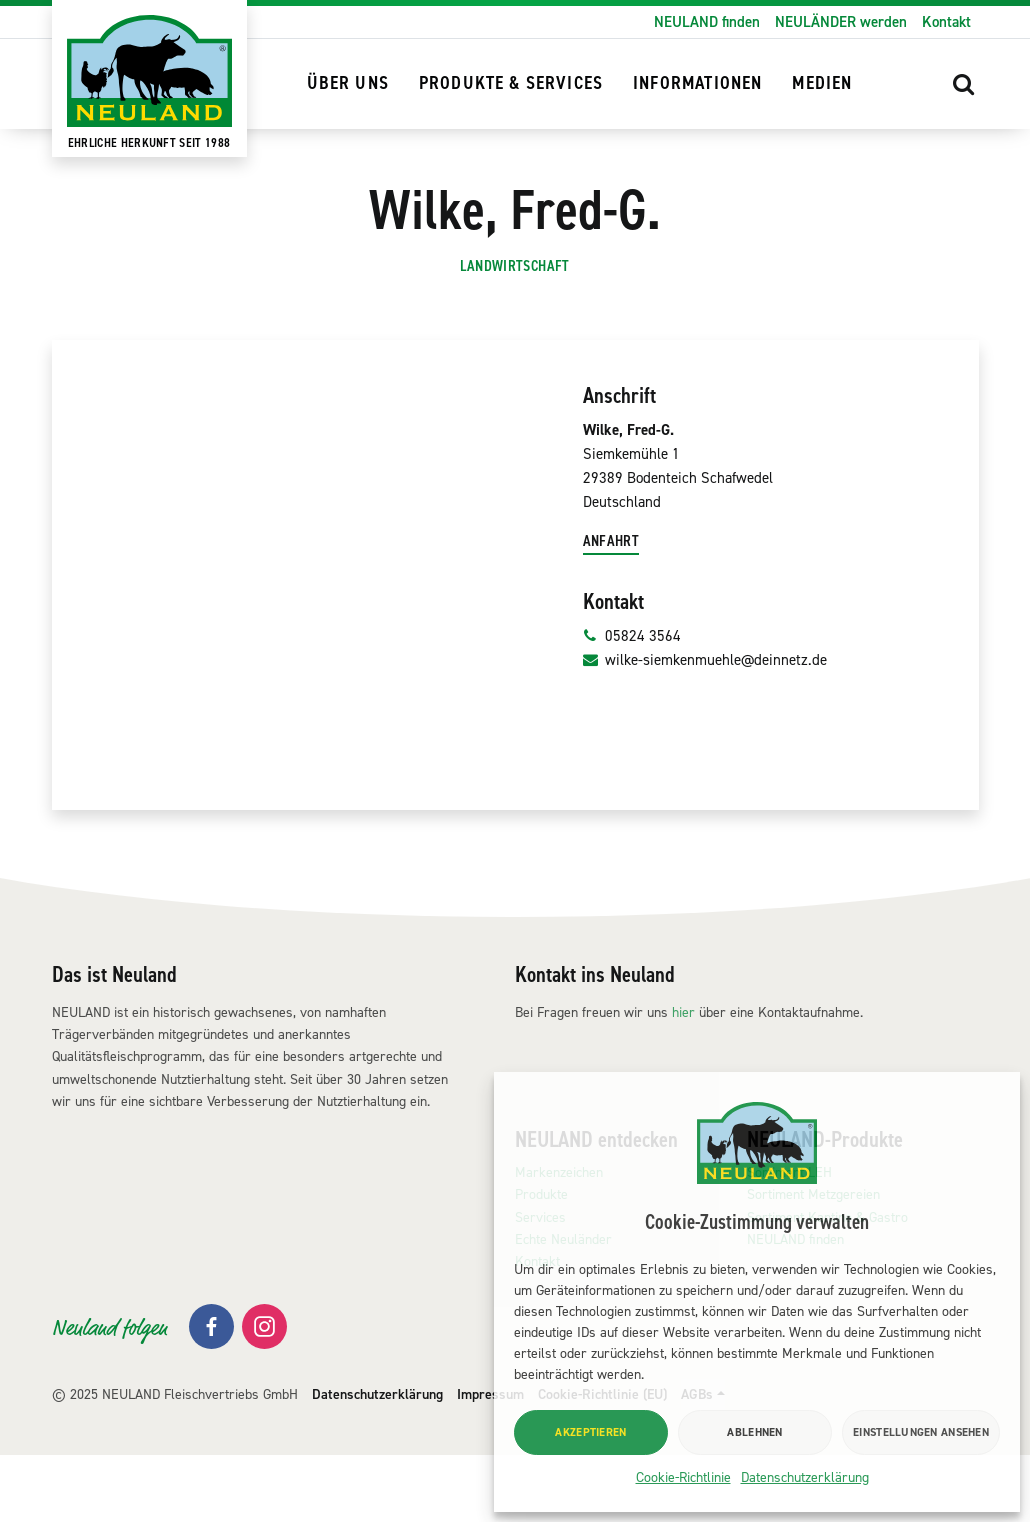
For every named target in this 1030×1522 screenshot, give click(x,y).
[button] (964, 84)
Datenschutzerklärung (805, 1477)
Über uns (348, 83)
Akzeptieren (590, 1432)
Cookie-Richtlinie (683, 1477)
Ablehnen (754, 1432)
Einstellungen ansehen (921, 1432)
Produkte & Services (511, 83)
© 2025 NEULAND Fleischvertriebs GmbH (175, 1461)
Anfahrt (611, 608)
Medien (822, 83)
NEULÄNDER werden (841, 22)
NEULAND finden (707, 22)
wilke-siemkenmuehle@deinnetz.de (705, 727)
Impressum (490, 1461)
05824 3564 (632, 703)
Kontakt (946, 22)
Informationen (697, 83)
